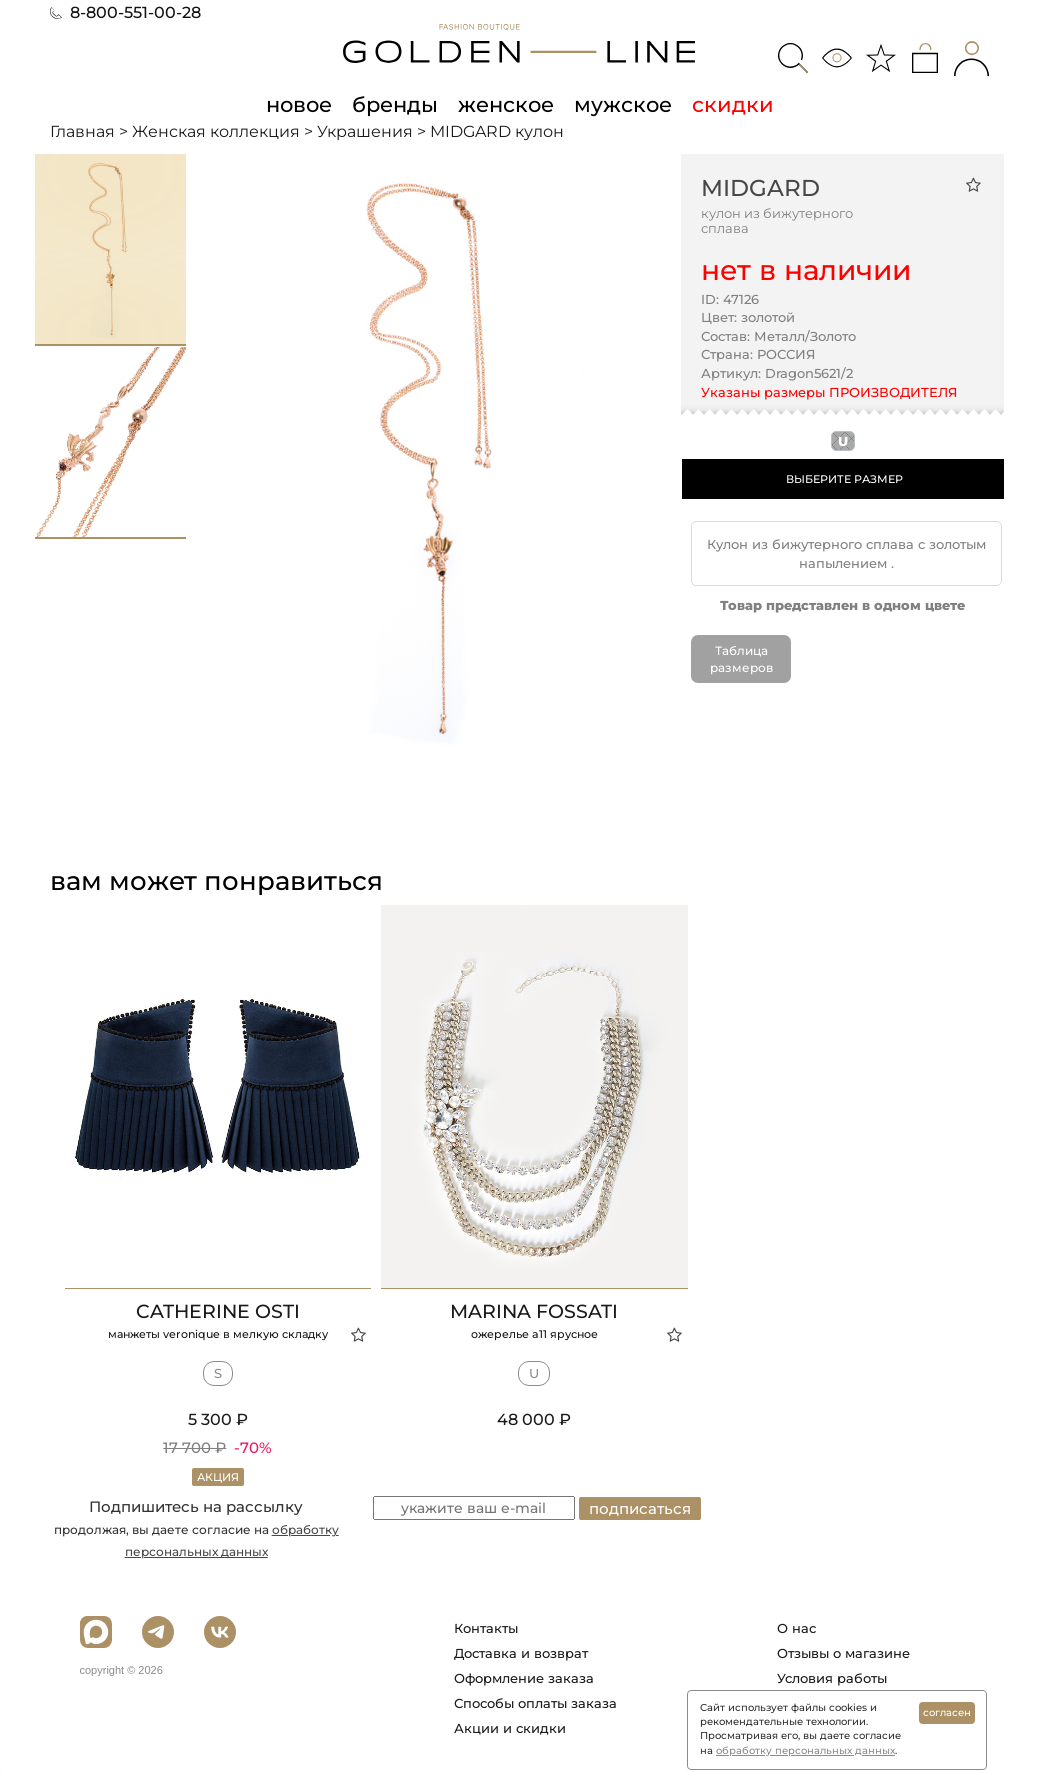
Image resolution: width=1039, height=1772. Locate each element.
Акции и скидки (510, 1728)
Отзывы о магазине (843, 1653)
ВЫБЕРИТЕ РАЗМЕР (844, 479)
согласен (947, 1712)
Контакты (486, 1628)
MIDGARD (760, 188)
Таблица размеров (741, 659)
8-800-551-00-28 (125, 12)
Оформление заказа (524, 1678)
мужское (623, 104)
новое (299, 104)
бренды (395, 104)
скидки (733, 104)
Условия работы (832, 1678)
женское (506, 104)
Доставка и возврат (521, 1653)
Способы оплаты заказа (535, 1703)
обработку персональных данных (805, 1750)
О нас (796, 1628)
